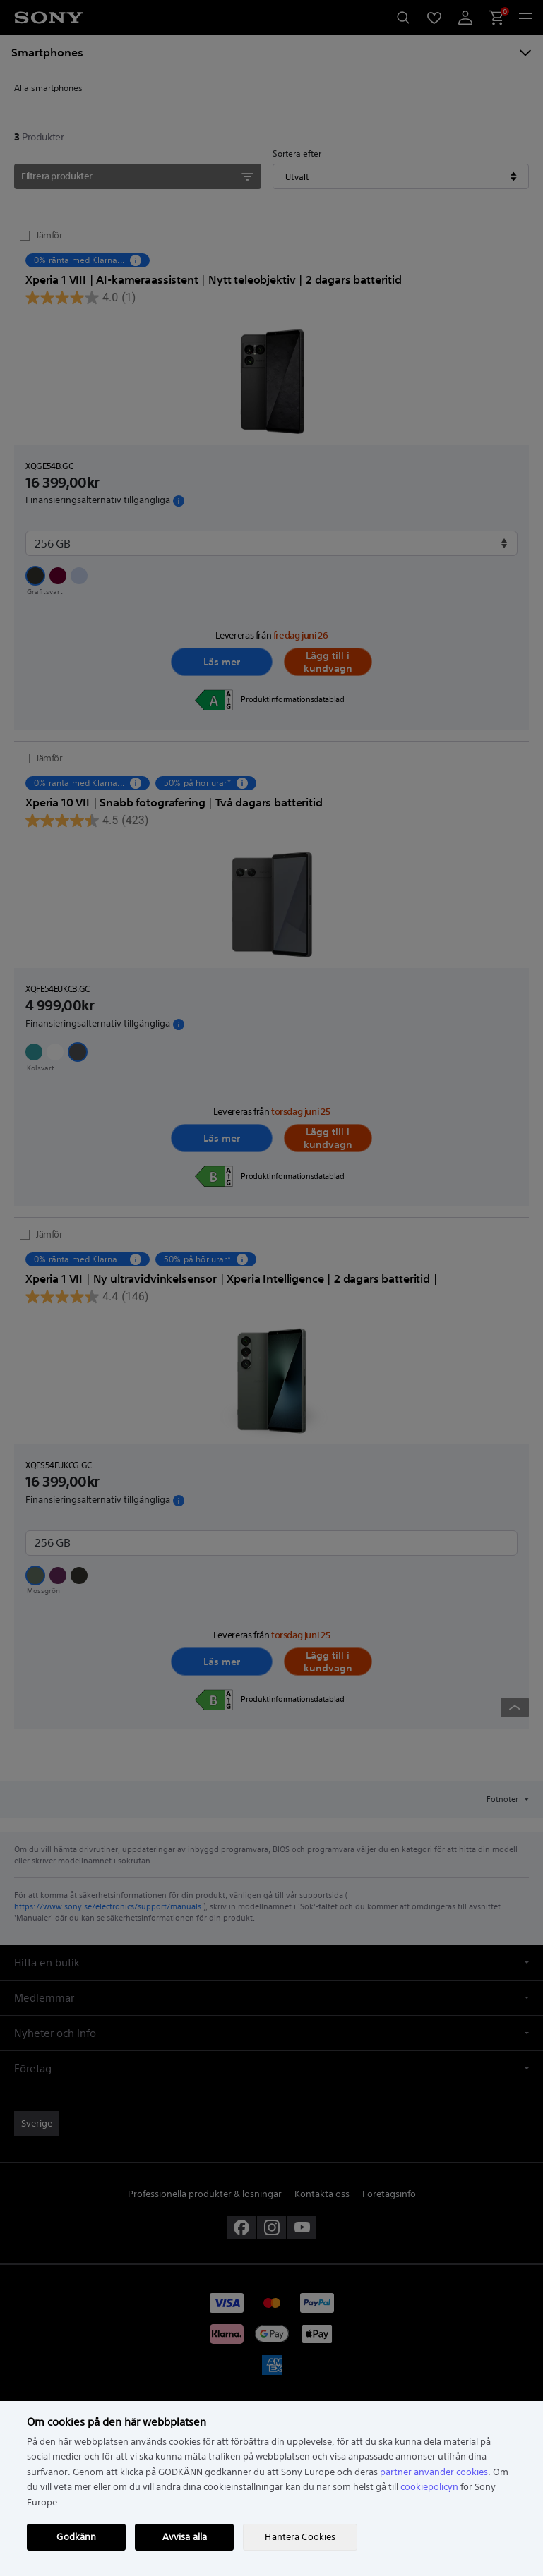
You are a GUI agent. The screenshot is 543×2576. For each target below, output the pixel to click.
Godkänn (76, 2537)
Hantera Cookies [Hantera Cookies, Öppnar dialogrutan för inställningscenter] (300, 2537)
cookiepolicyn (429, 2487)
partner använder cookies (434, 2472)
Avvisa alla (184, 2537)
